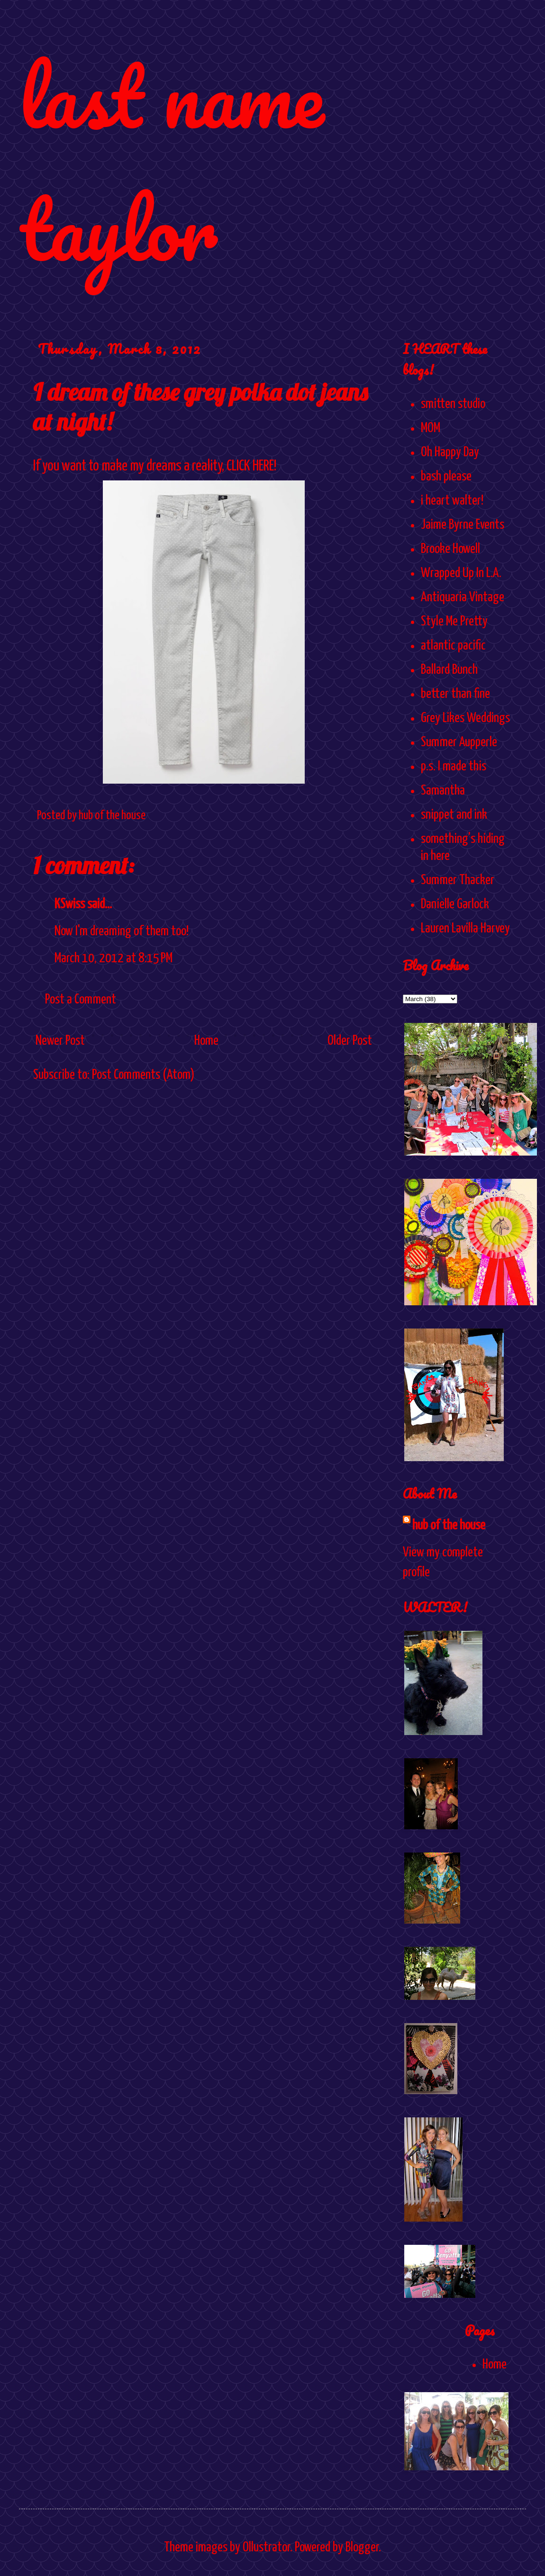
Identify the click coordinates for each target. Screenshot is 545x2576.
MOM (430, 428)
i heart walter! (452, 500)
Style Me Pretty (454, 621)
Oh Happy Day (450, 452)
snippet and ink (454, 815)
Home (206, 1041)
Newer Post (60, 1041)
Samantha (443, 790)
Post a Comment (80, 999)
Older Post (349, 1041)
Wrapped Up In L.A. (461, 573)
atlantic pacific (453, 645)
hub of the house (448, 1525)
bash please (446, 476)
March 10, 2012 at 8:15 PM (113, 958)
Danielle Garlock (455, 904)
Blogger (362, 2547)
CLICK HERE (250, 466)
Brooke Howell (450, 549)
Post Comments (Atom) (143, 1075)
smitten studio (453, 404)
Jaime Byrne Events (462, 525)
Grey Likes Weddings (465, 718)
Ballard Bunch (449, 670)
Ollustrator (266, 2547)
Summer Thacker (457, 880)
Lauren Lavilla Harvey (465, 928)
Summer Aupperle (459, 742)
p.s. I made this (453, 766)
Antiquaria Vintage (462, 597)
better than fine (455, 694)
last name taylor (171, 162)
